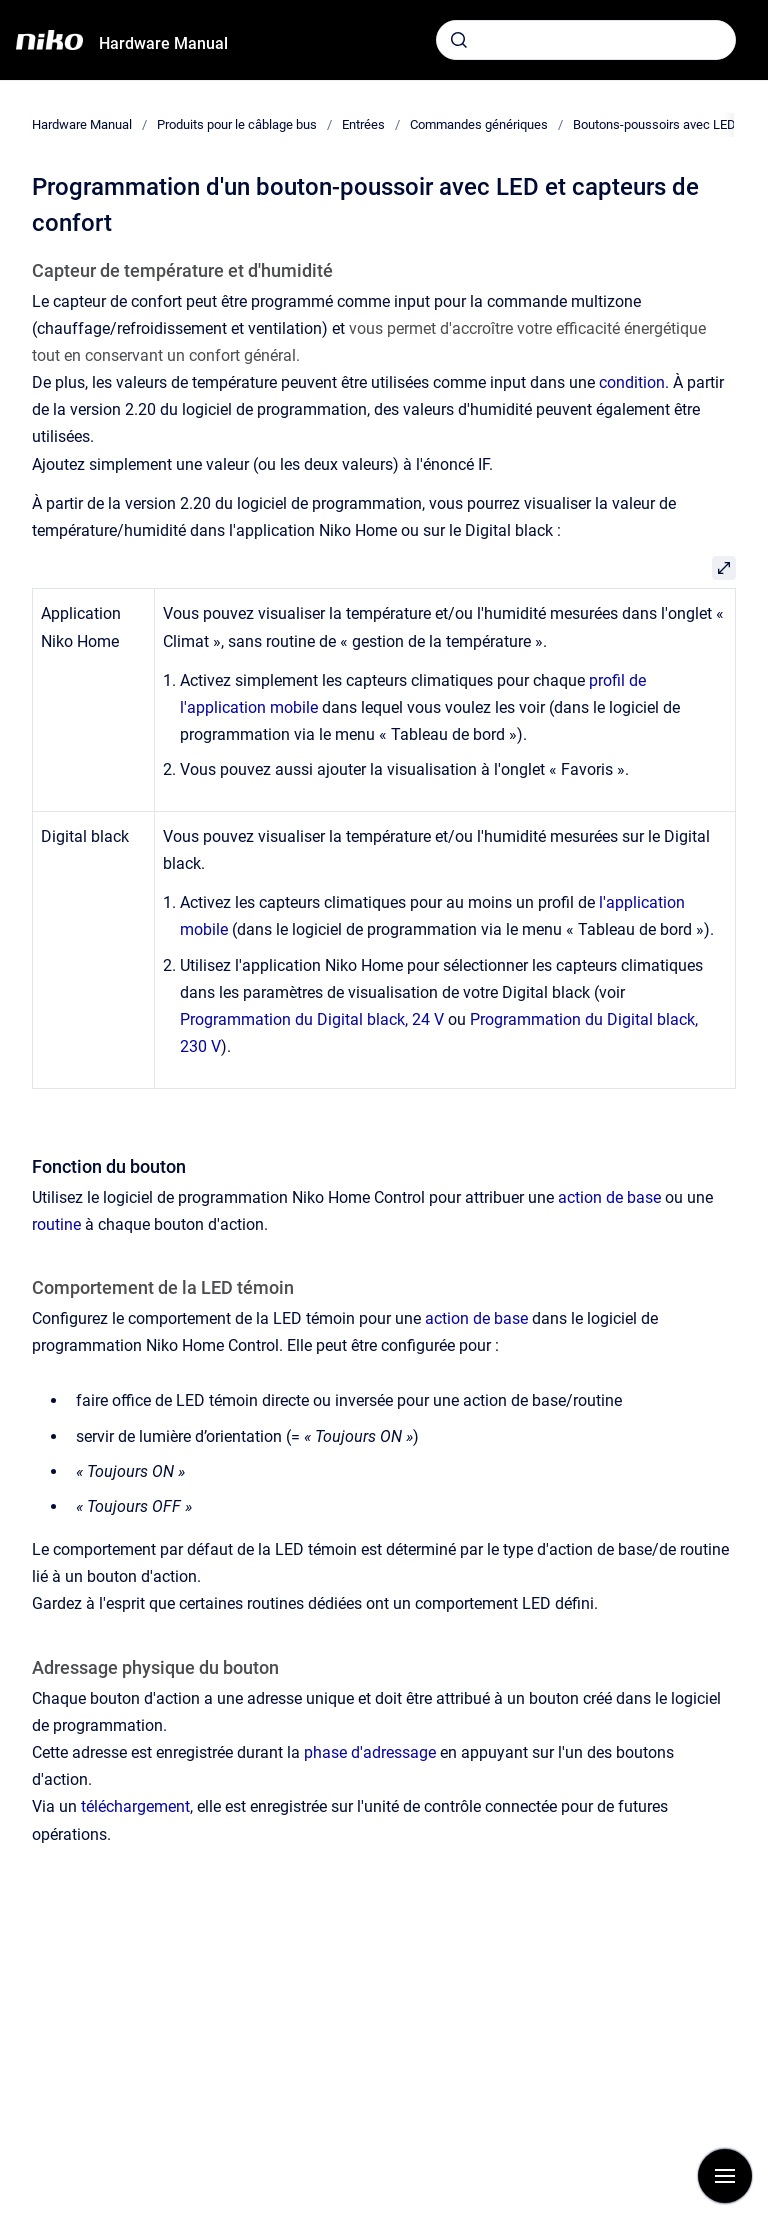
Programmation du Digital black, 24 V (312, 1019)
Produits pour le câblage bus (237, 124)
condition (632, 382)
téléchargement (135, 1806)
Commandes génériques (479, 124)
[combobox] (586, 40)
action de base (609, 1197)
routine (56, 1224)
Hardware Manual (163, 43)
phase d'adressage (370, 1752)
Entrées (363, 124)
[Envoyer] (459, 40)
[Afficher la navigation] (725, 2176)
